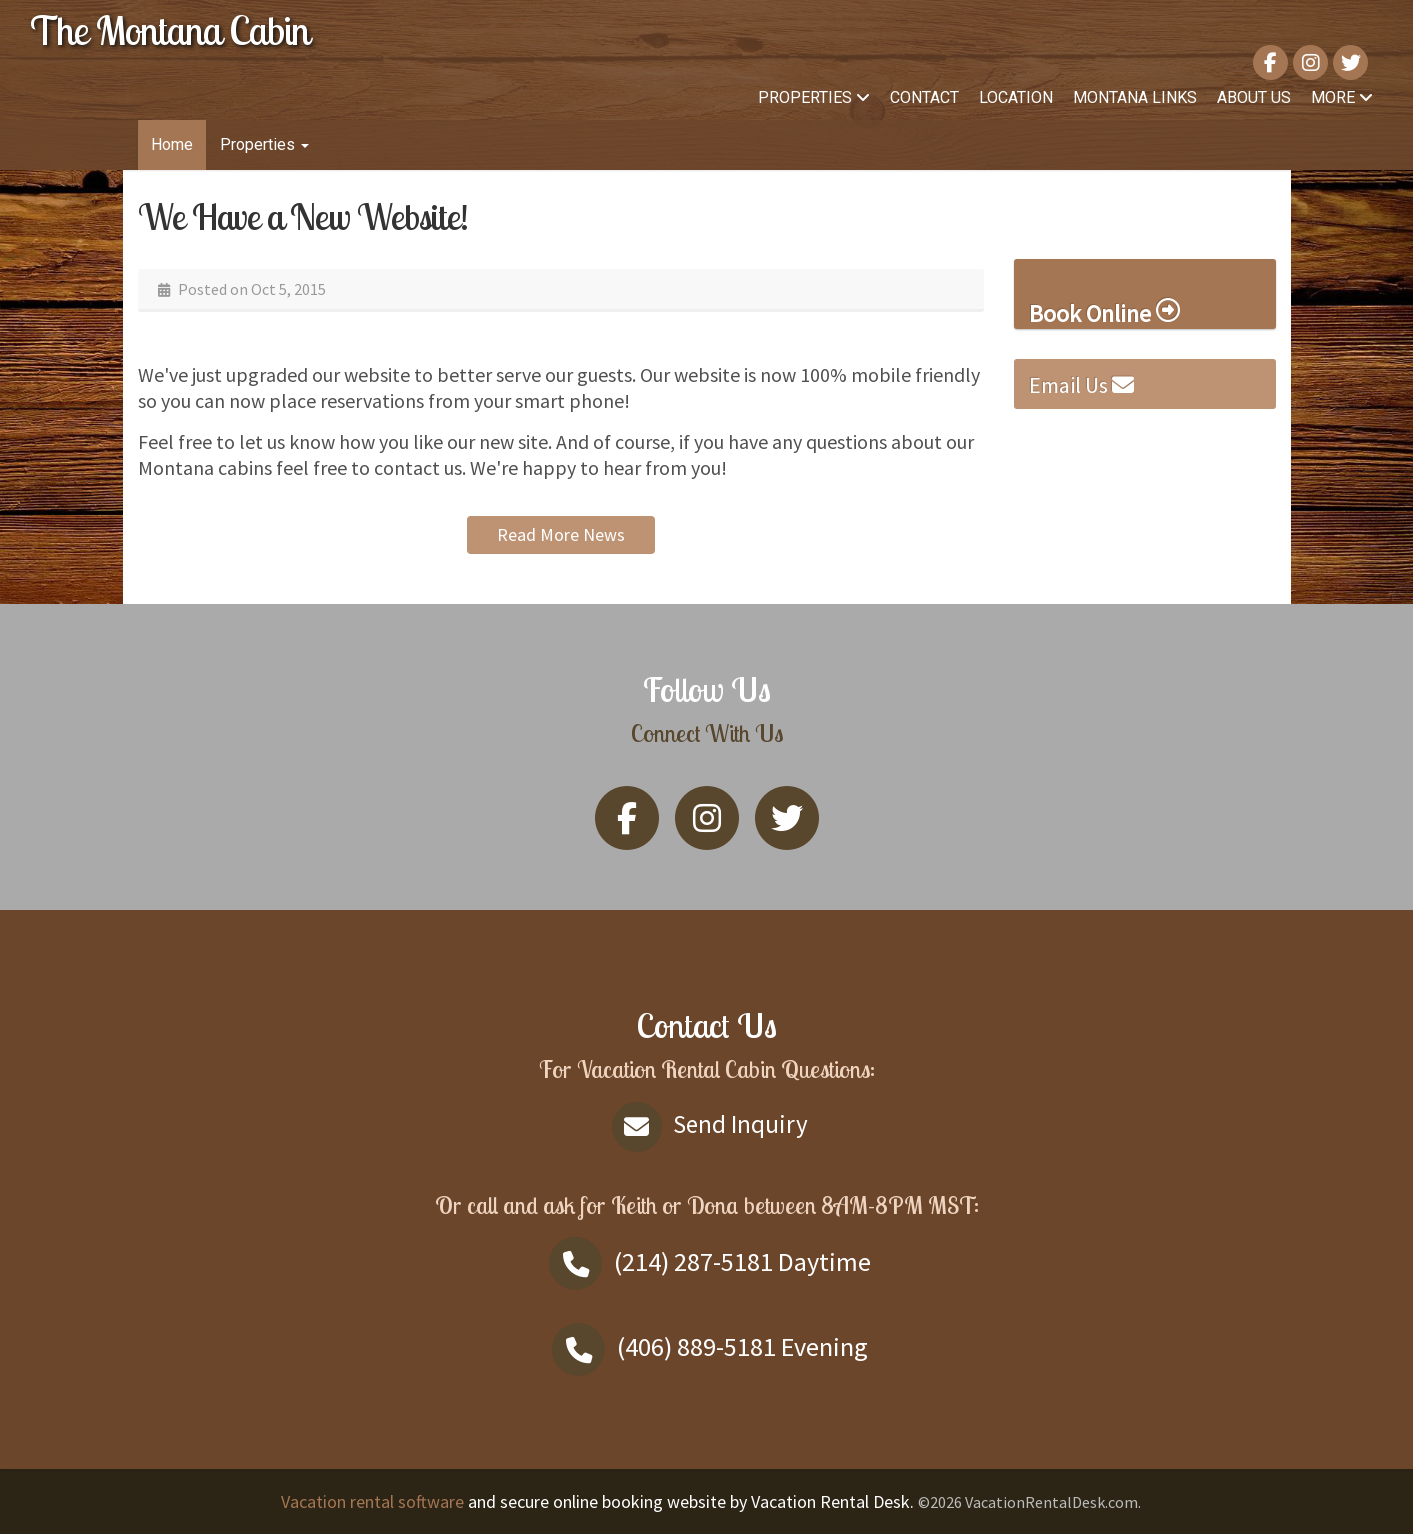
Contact (924, 97)
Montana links (1135, 97)
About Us (1254, 97)
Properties (814, 97)
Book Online (1104, 312)
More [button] (1342, 97)
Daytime (707, 1261)
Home (172, 144)
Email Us (1081, 385)
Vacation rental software (372, 1501)
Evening (707, 1346)
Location (1016, 97)
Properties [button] (264, 144)
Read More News (561, 534)
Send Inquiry (706, 1124)
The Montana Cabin (169, 30)
